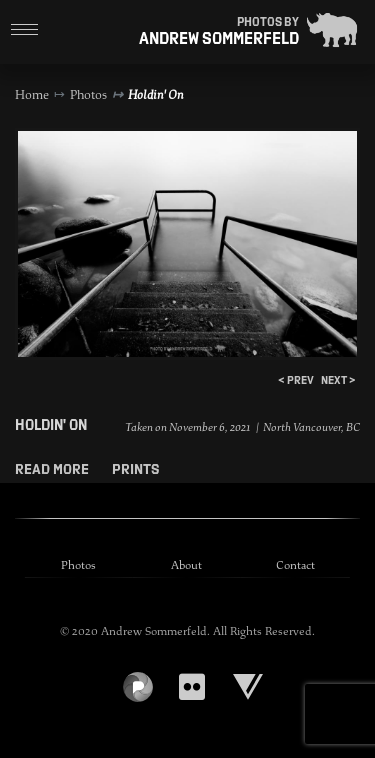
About (186, 565)
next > (338, 380)
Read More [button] (53, 469)
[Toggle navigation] (25, 30)
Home (32, 95)
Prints (135, 469)
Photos (88, 95)
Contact (295, 565)
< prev (296, 380)
